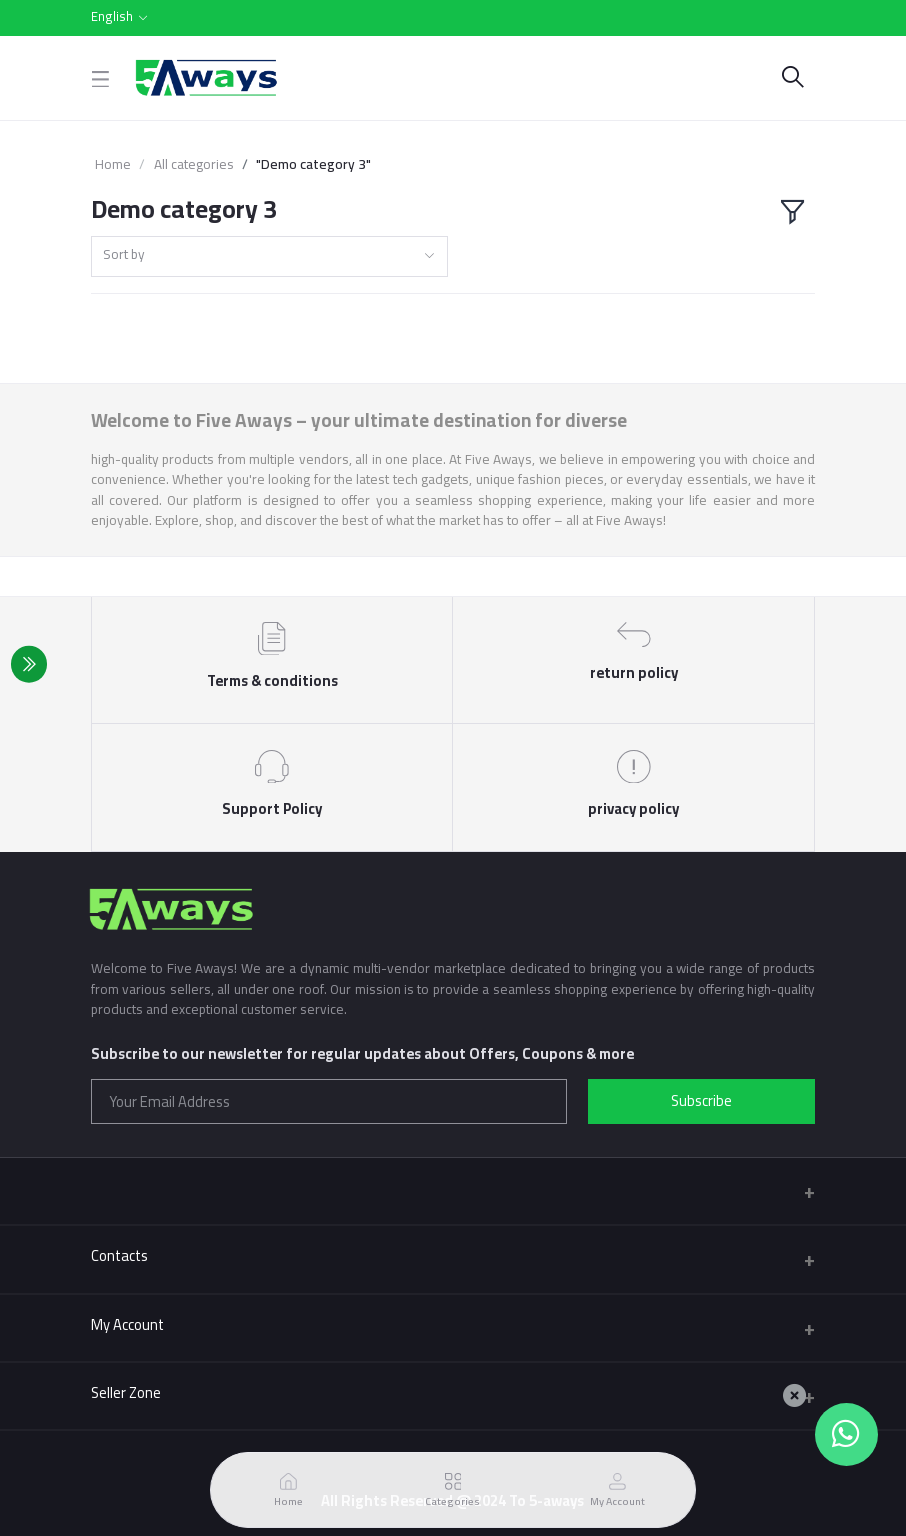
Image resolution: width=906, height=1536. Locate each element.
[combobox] (269, 256)
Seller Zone (126, 1392)
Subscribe (701, 1100)
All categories (194, 164)
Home (113, 164)
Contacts (119, 1255)
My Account (127, 1324)
